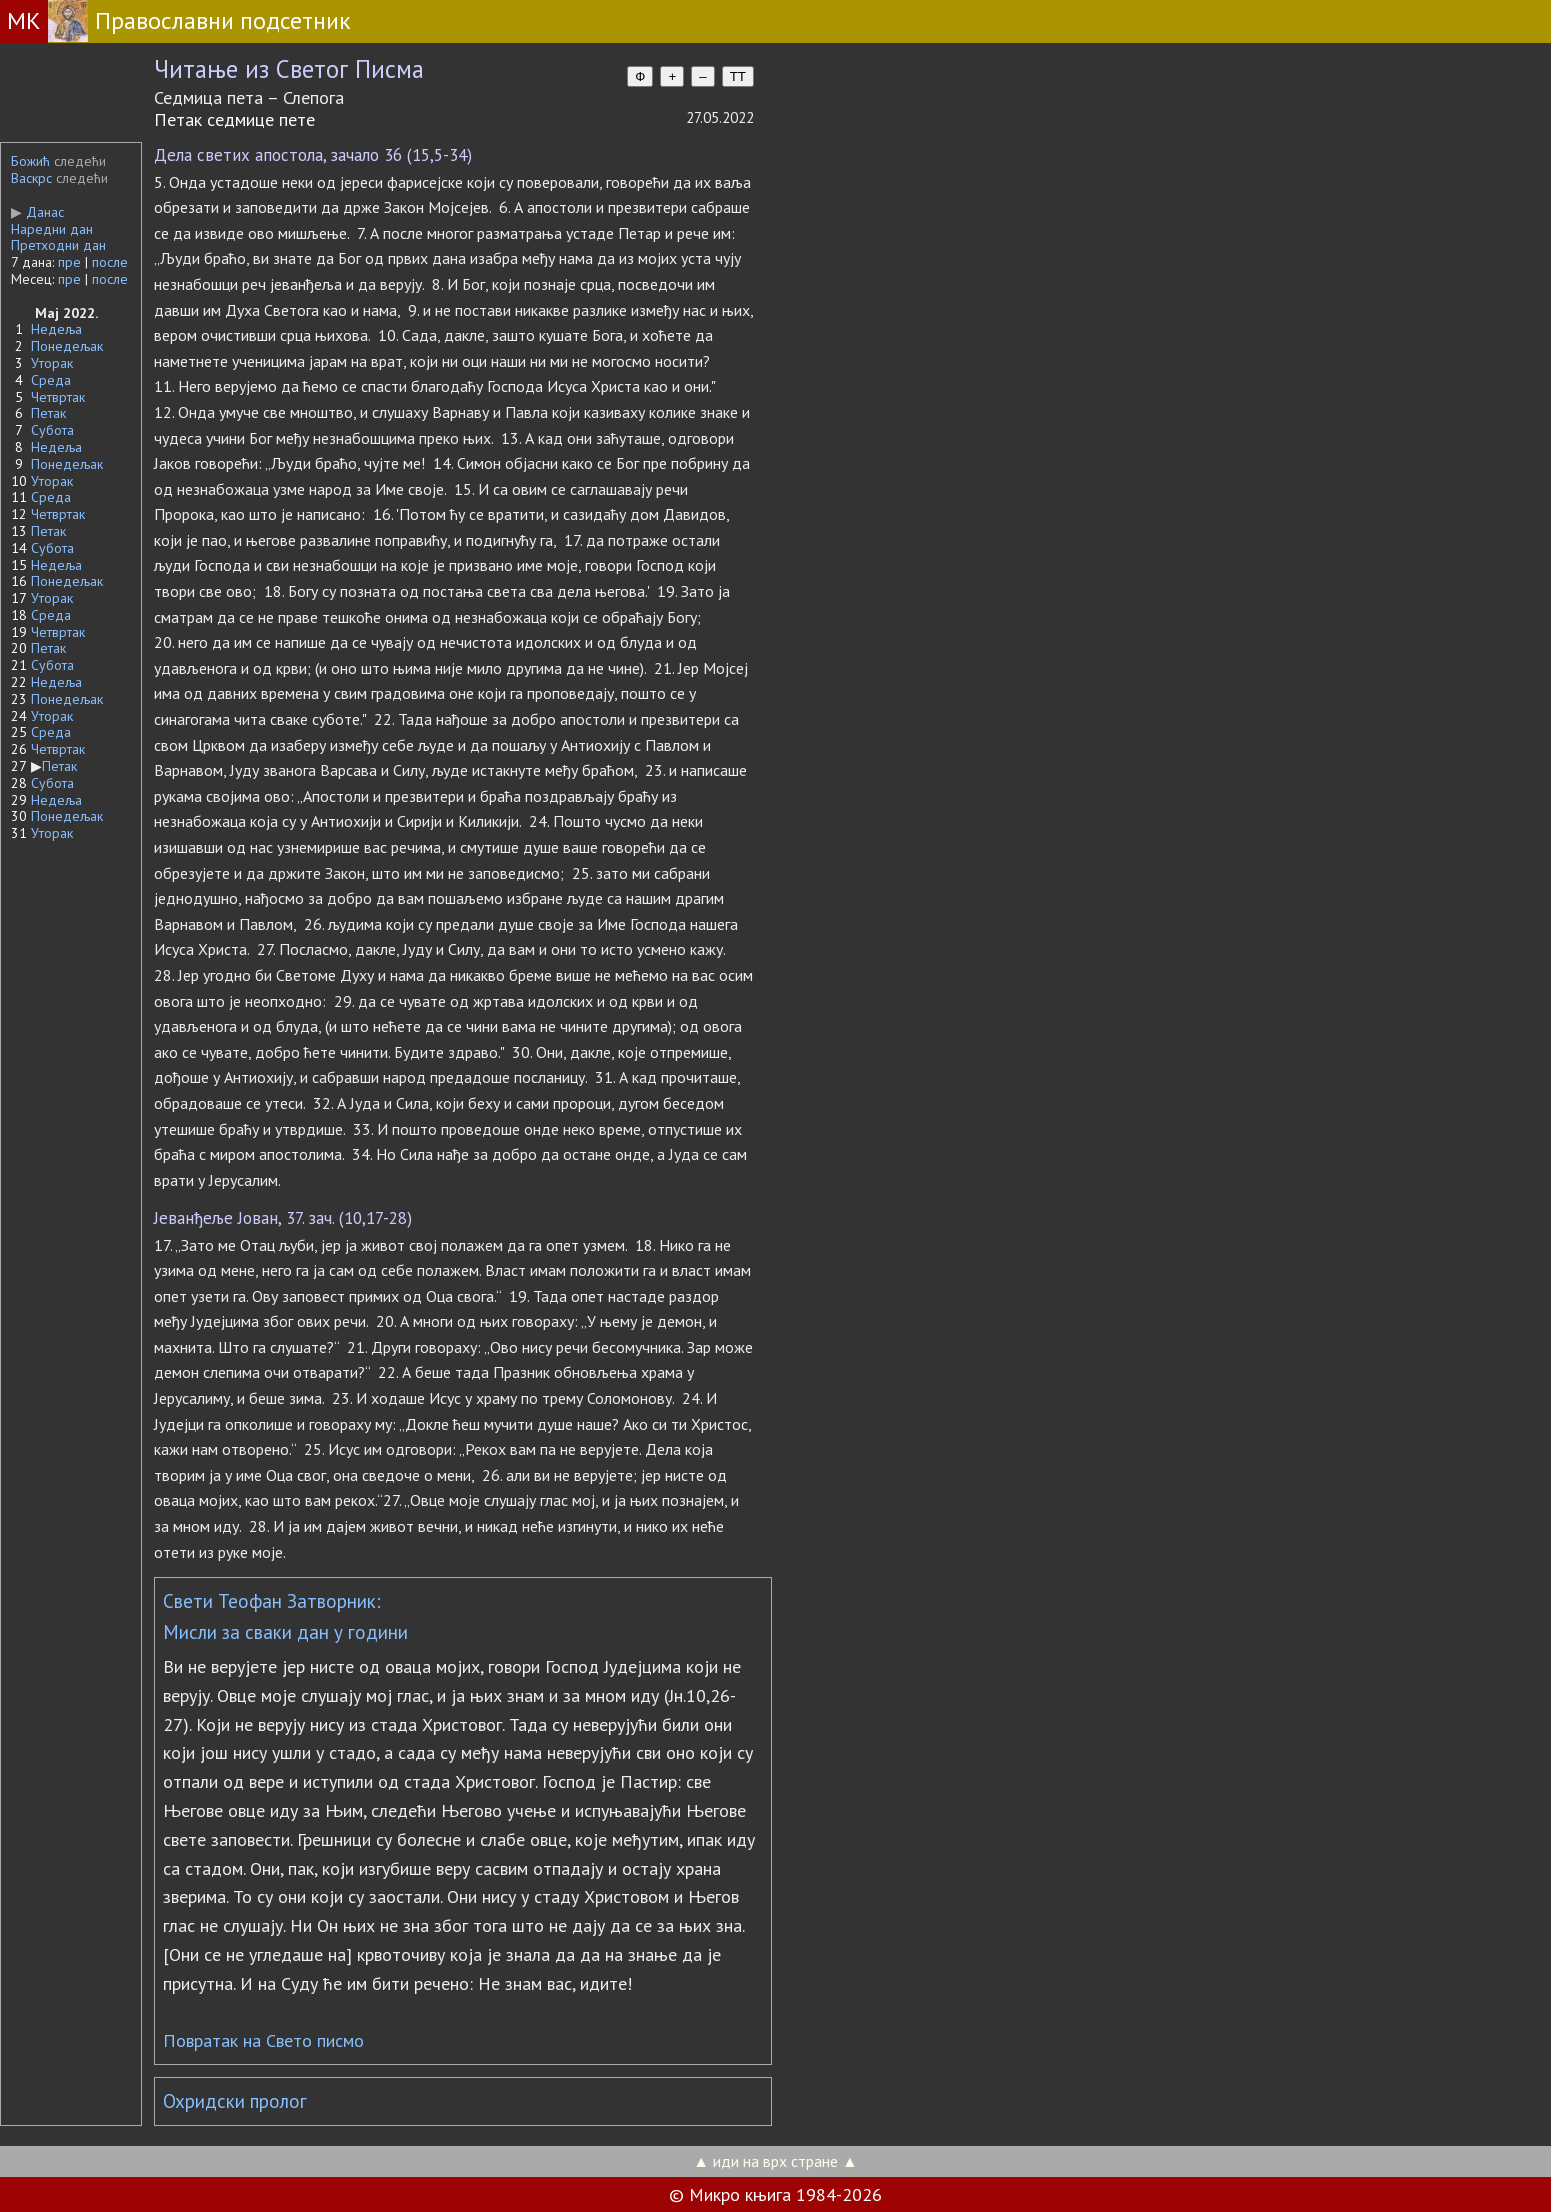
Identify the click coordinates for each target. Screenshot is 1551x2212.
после (110, 262)
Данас (37, 212)
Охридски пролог (235, 2101)
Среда (51, 380)
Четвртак (58, 397)
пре (69, 262)
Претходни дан (58, 245)
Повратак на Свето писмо (263, 2040)
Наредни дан (52, 229)
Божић (30, 161)
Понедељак (67, 346)
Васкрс (31, 178)
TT (738, 76)
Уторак (52, 363)
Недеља (56, 329)
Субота (52, 430)
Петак (48, 413)
